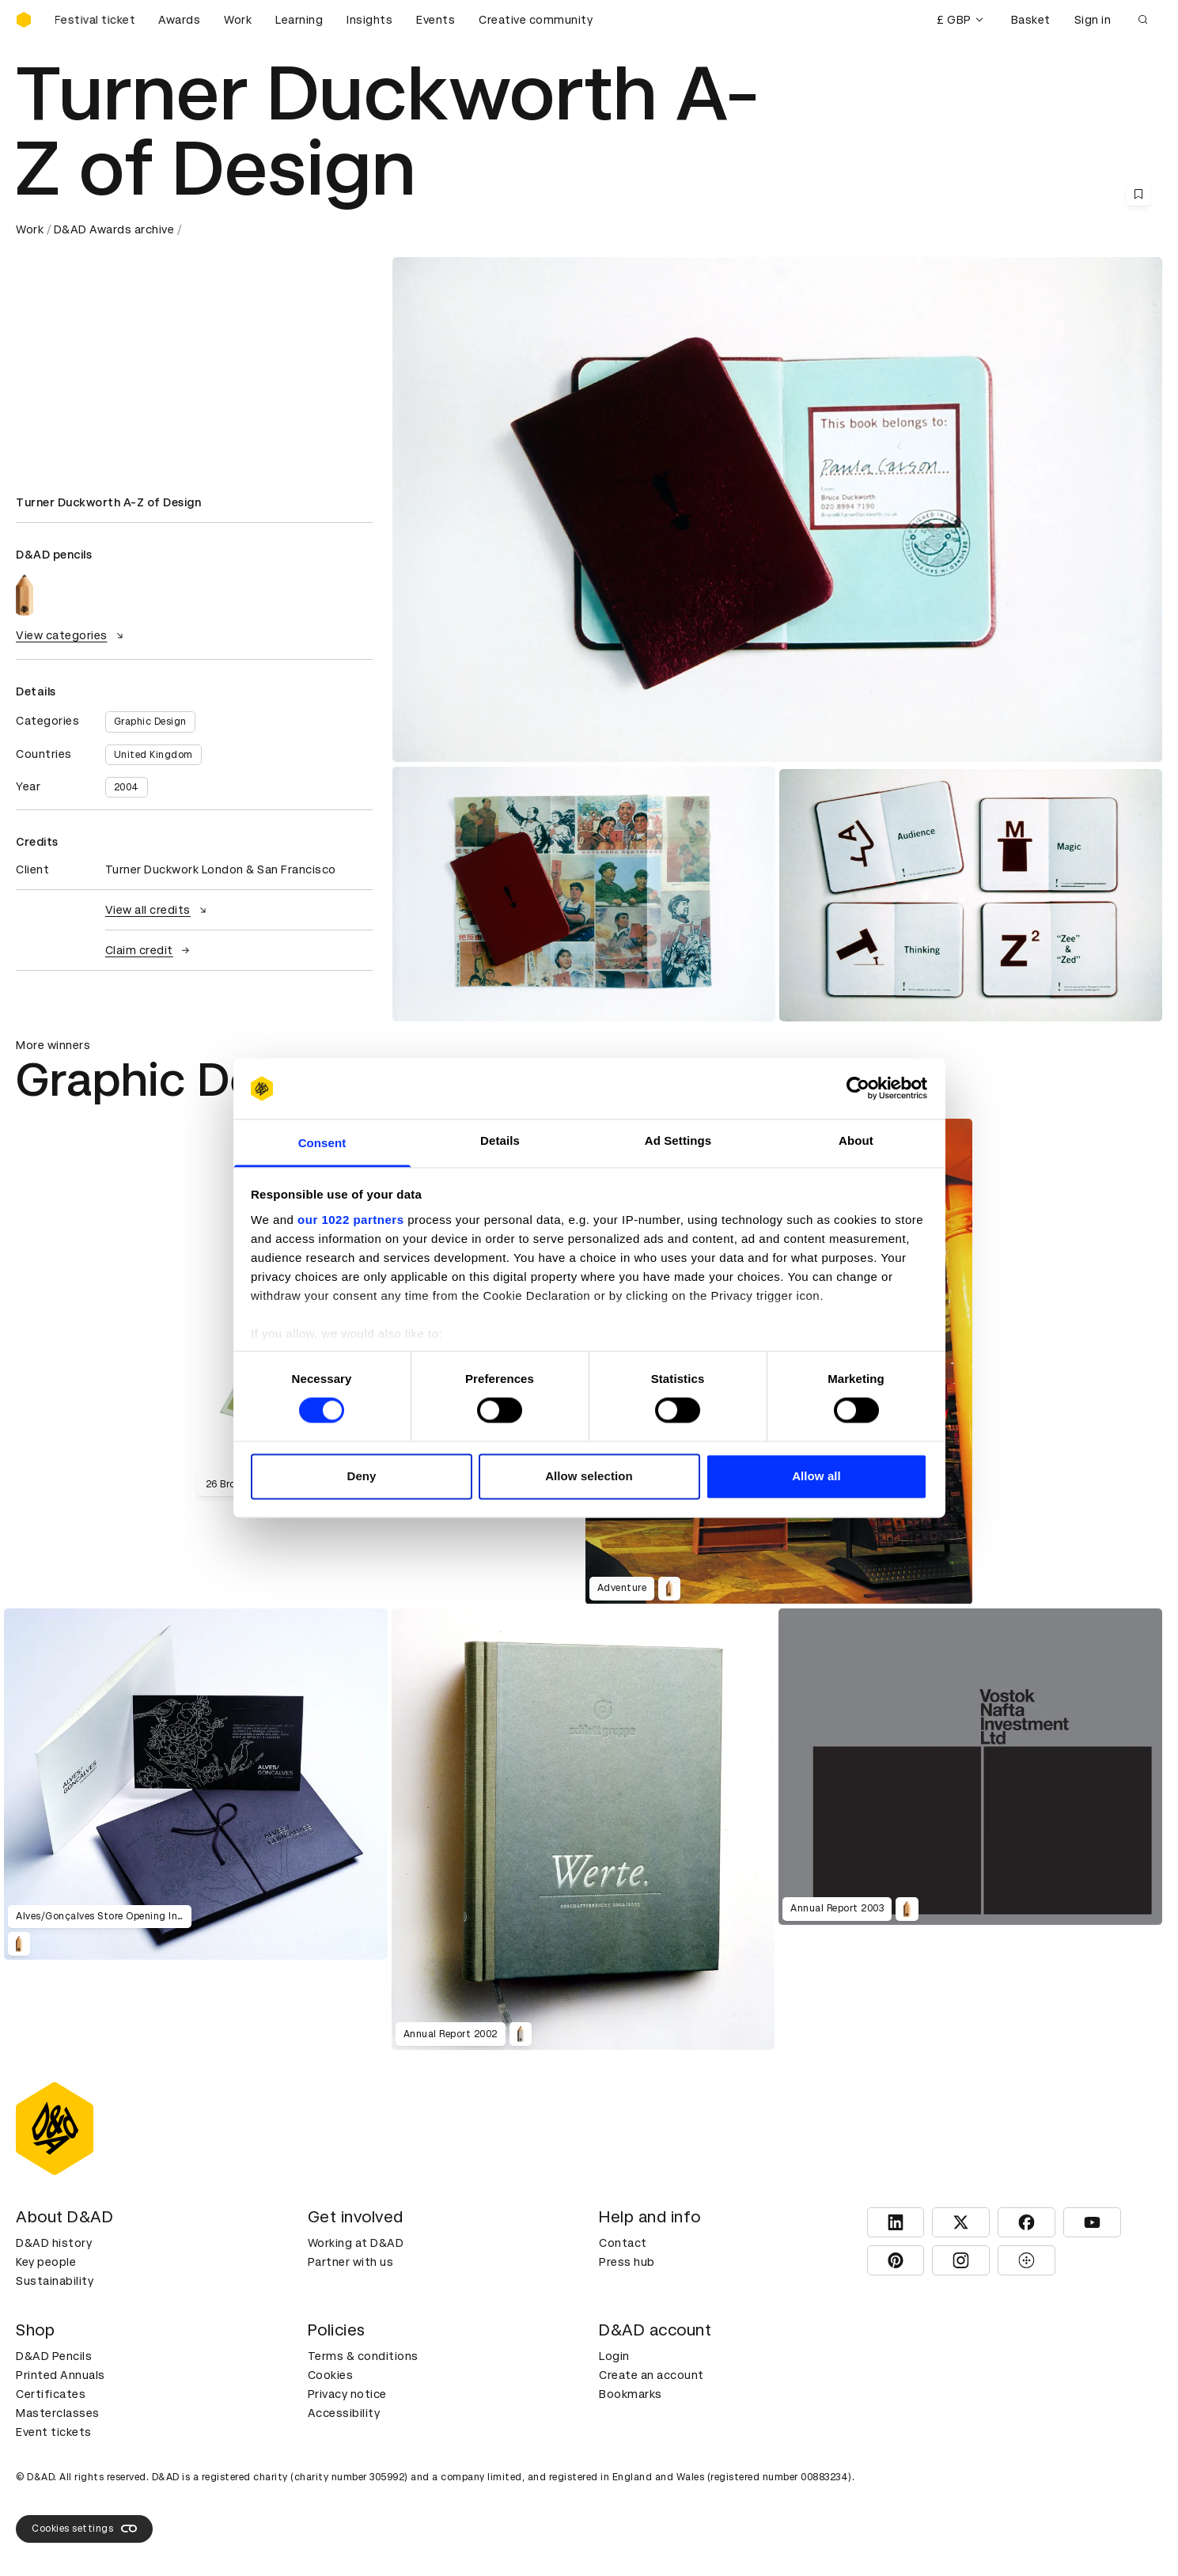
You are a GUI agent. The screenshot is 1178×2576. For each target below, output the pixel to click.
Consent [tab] (322, 1143)
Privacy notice (347, 2394)
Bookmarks (630, 2394)
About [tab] (856, 1140)
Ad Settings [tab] (678, 1140)
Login (614, 2356)
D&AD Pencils (54, 2356)
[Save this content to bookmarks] (1138, 194)
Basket (1031, 19)
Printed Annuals (60, 2375)
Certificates (50, 2394)
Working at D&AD (356, 2243)
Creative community (536, 19)
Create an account (651, 2375)
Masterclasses (58, 2413)
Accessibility (344, 2413)
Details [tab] (500, 1140)
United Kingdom (153, 754)
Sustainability (54, 2281)
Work (238, 19)
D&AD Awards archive (114, 229)
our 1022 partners (350, 1219)
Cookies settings (84, 2528)
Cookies (331, 2375)
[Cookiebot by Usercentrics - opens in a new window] (858, 1088)
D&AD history (54, 2243)
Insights (369, 19)
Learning (299, 19)
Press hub (627, 2262)
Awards (179, 19)
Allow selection (589, 1476)
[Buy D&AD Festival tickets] (94, 20)
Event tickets (54, 2432)
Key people (46, 2262)
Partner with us (351, 2262)
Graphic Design (150, 721)
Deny (361, 1476)
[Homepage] (24, 20)
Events (435, 19)
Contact (623, 2243)
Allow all (816, 1476)
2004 (126, 787)
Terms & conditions (363, 2356)
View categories (71, 635)
